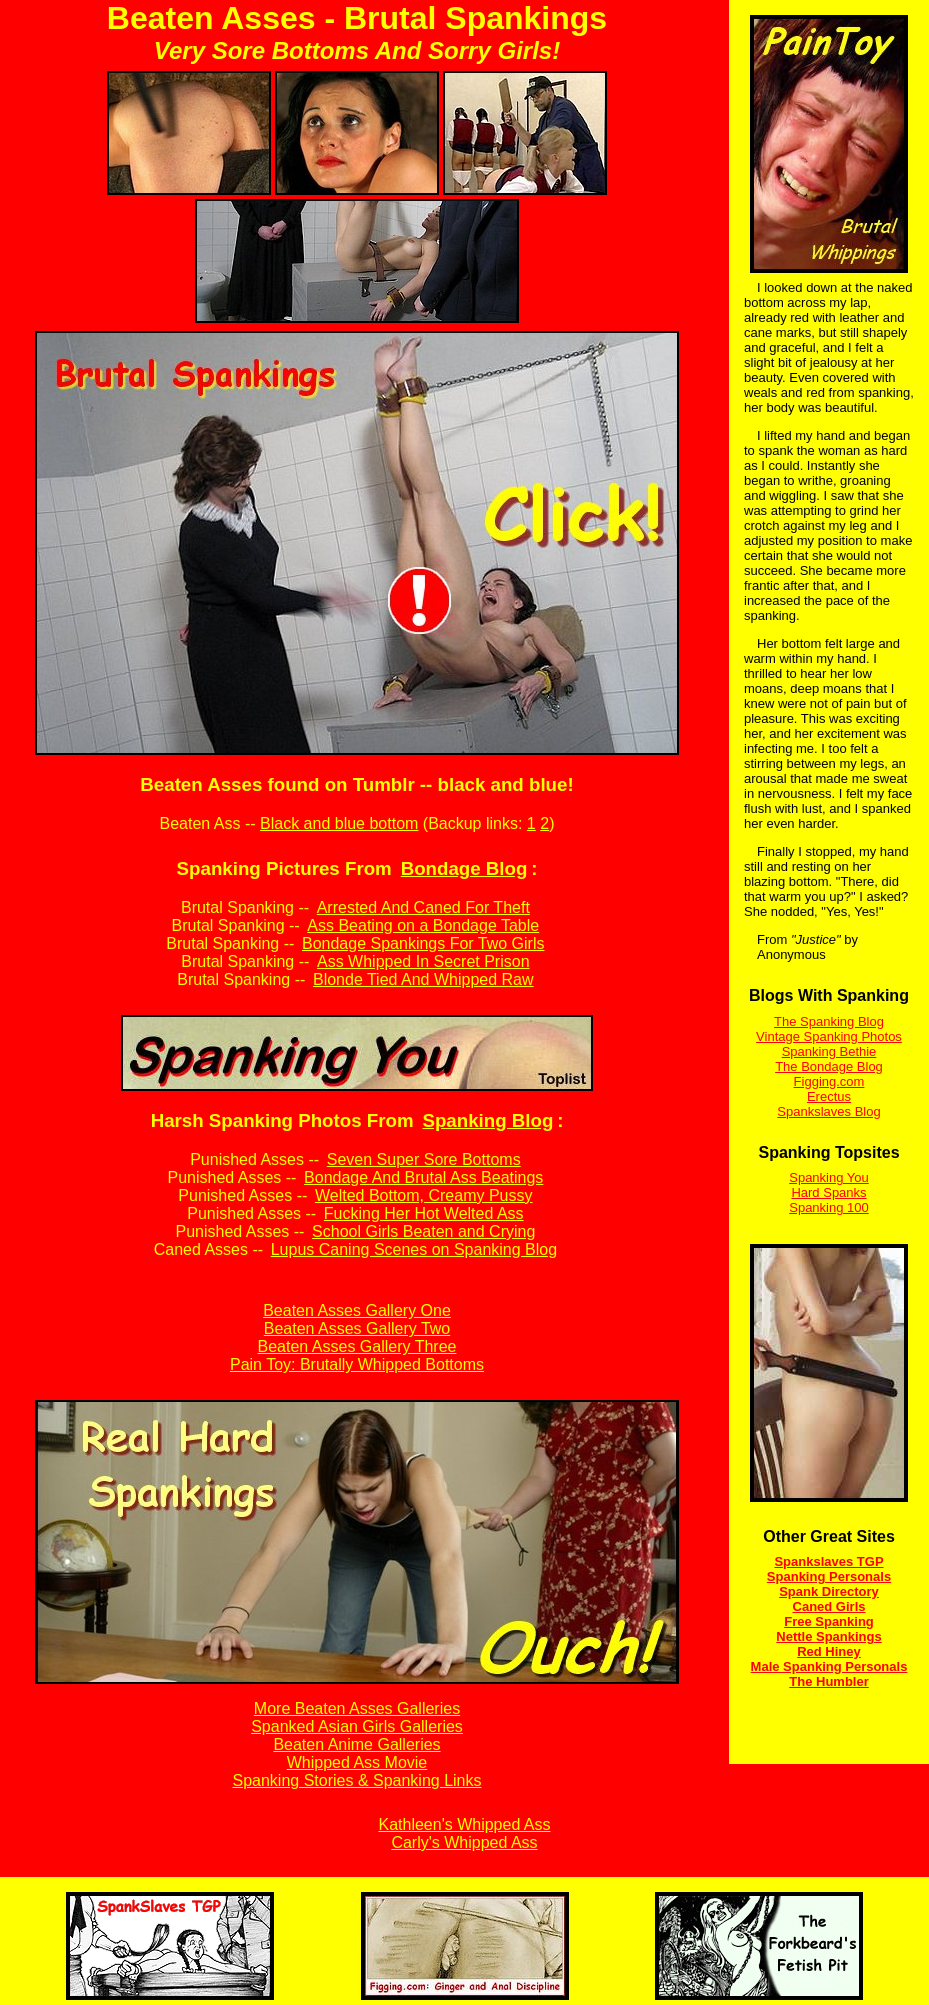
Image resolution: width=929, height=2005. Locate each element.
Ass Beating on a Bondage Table (423, 925)
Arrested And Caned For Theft (423, 907)
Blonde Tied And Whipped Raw (423, 979)
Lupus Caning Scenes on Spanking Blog (414, 1249)
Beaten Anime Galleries (356, 1744)
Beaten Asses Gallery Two (357, 1328)
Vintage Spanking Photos (829, 1036)
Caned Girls (829, 1606)
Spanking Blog (487, 1120)
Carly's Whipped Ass (464, 1842)
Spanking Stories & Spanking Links (356, 1780)
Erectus (829, 1096)
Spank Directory (829, 1591)
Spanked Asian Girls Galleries (357, 1726)
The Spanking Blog (829, 1021)
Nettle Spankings (828, 1636)
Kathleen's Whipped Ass (464, 1824)
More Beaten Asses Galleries (357, 1708)
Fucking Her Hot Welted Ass (424, 1213)
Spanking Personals (829, 1576)
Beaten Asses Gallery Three (357, 1346)
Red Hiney (829, 1651)
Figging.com (829, 1081)
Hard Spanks (828, 1192)
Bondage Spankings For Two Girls (423, 943)
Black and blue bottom (339, 823)
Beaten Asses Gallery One (357, 1310)
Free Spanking (829, 1621)
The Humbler (828, 1681)
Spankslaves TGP (828, 1561)
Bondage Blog (464, 868)
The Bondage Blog (829, 1066)
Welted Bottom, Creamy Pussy (424, 1195)
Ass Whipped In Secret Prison (423, 961)
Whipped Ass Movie (357, 1762)
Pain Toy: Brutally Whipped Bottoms (357, 1364)
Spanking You (829, 1177)
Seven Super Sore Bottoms (424, 1159)
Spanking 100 (829, 1207)
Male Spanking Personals (829, 1666)
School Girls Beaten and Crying (423, 1231)
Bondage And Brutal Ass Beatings (423, 1177)
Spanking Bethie (829, 1051)
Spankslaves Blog (828, 1111)
